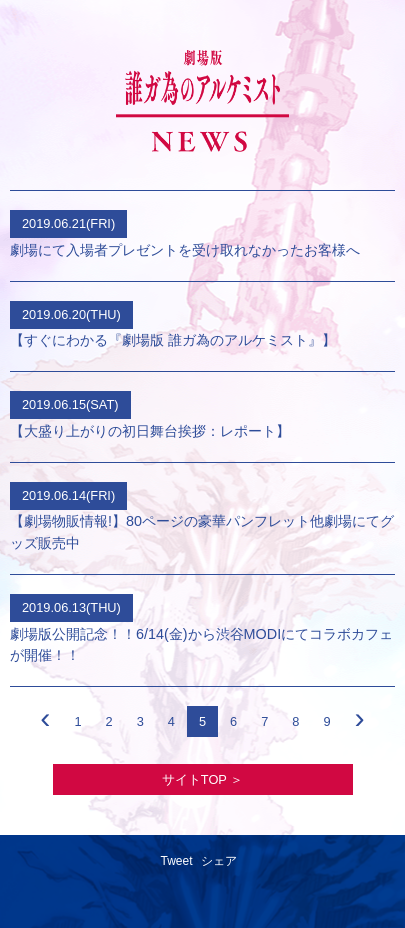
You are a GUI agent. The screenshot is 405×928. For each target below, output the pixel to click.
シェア (219, 861)
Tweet (176, 861)
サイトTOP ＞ (202, 779)
